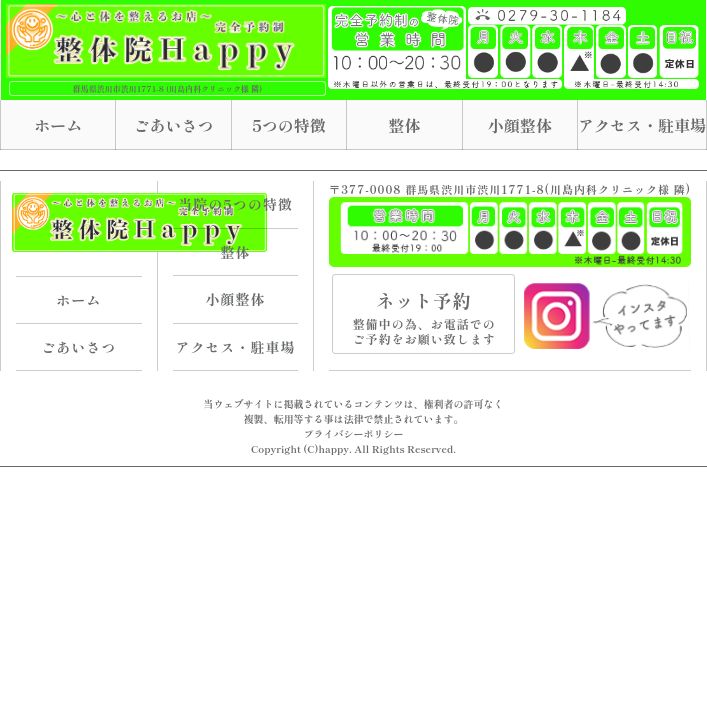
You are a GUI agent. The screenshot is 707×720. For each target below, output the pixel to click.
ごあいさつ (174, 125)
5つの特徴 (289, 125)
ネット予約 (424, 316)
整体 (404, 125)
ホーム (58, 125)
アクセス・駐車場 (642, 125)
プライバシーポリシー (354, 433)
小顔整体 (520, 125)
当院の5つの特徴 (235, 204)
